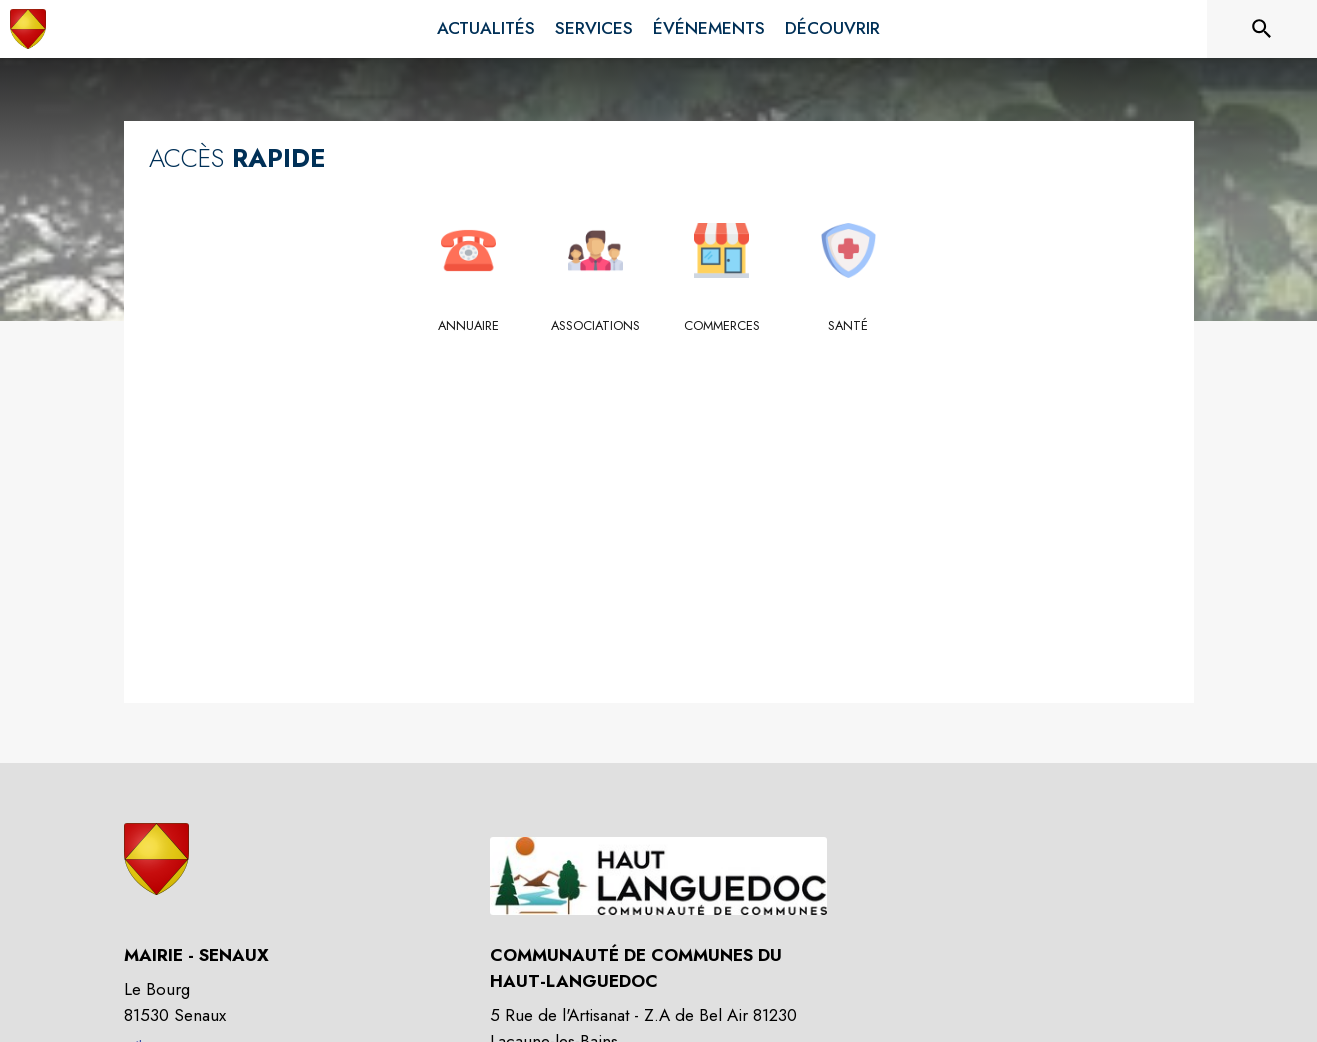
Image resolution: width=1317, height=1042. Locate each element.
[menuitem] (486, 29)
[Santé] (848, 326)
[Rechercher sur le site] (1262, 29)
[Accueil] (28, 29)
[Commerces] (722, 326)
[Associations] (595, 326)
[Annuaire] (469, 326)
